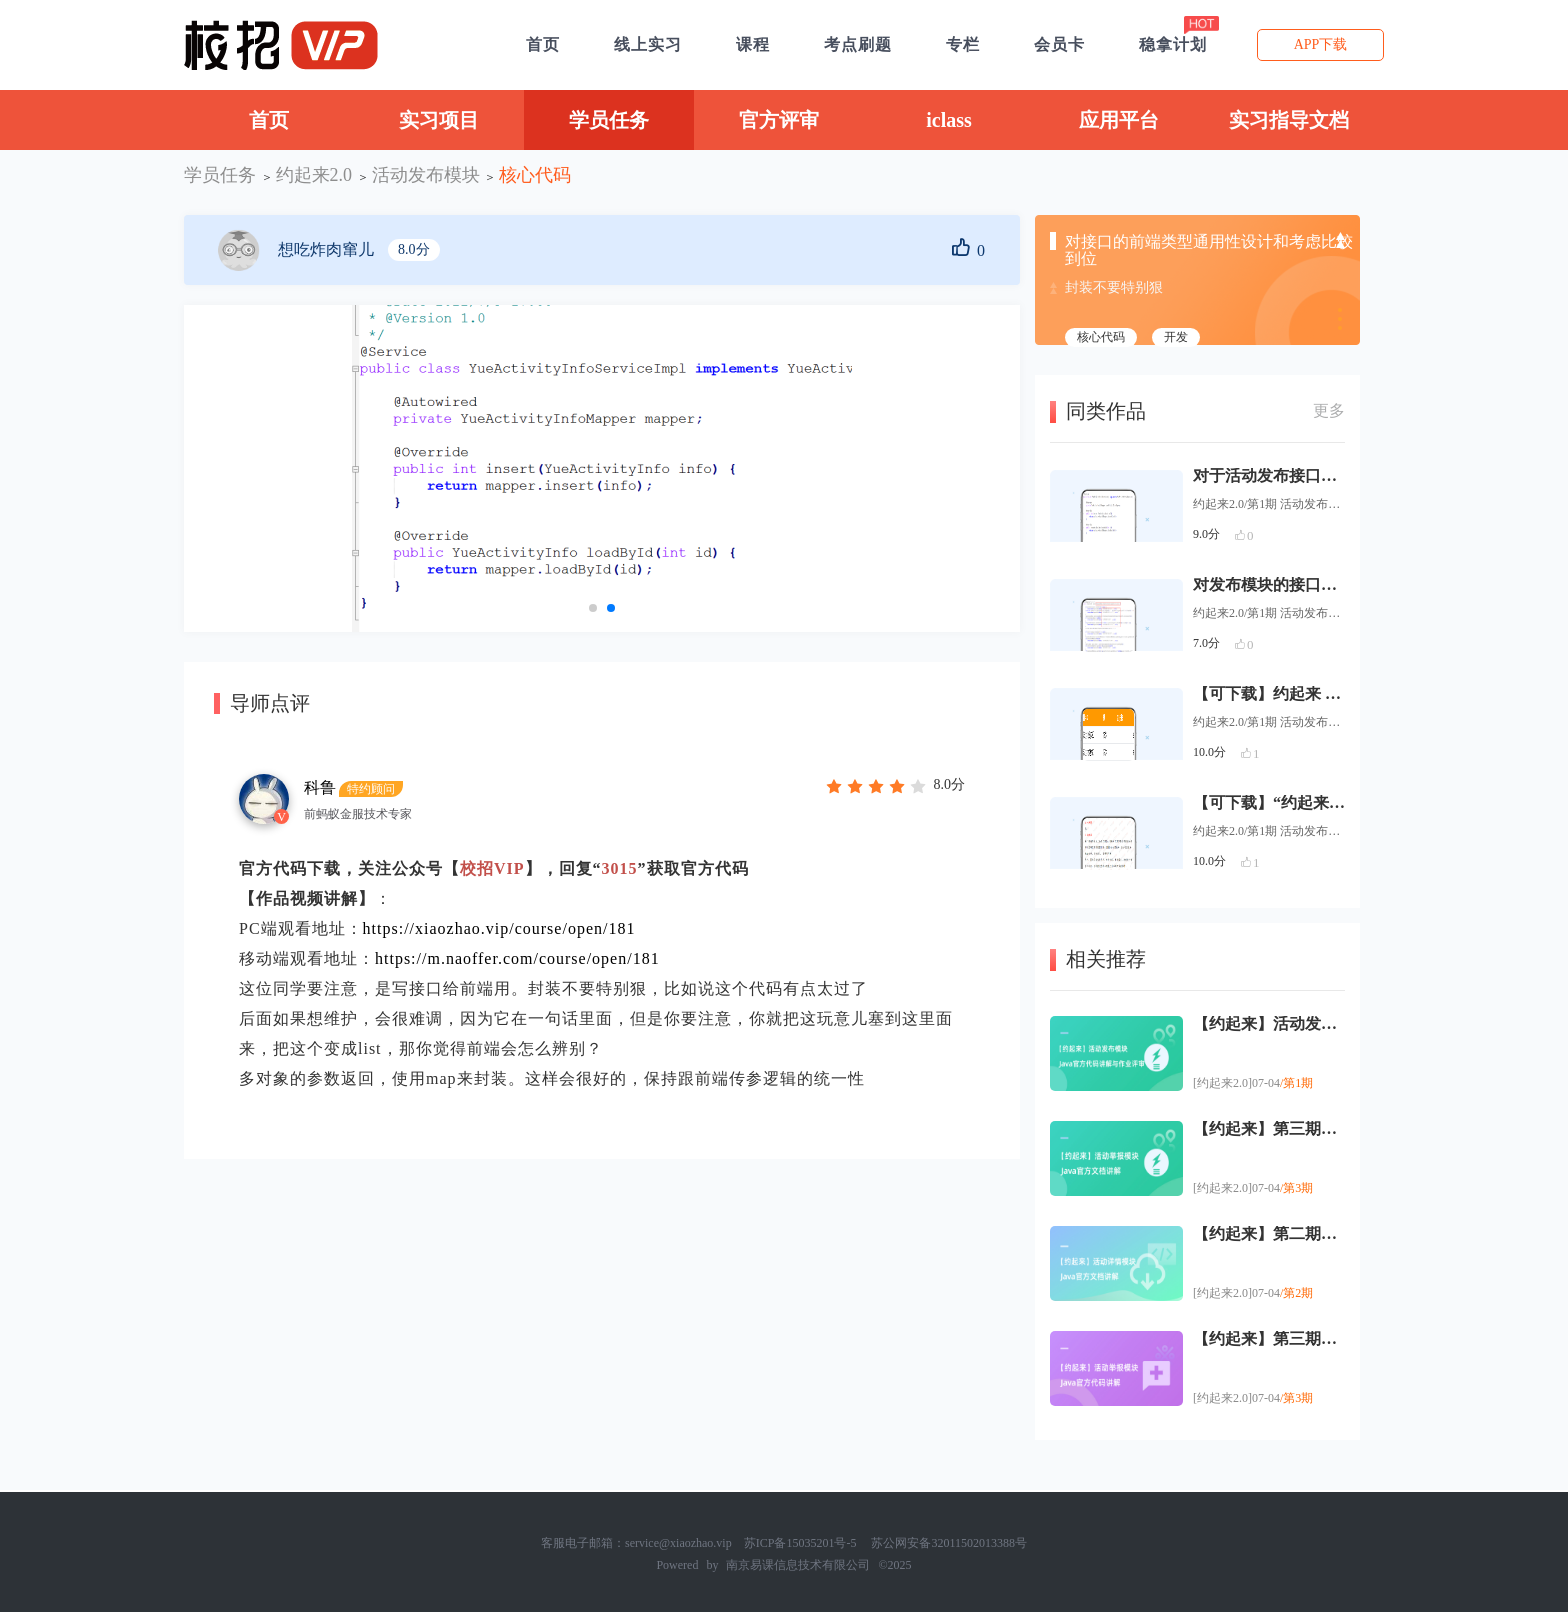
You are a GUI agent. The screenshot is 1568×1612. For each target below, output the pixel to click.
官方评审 (779, 120)
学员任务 (609, 120)
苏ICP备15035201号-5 (800, 1543)
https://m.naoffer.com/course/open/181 (517, 958)
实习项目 (439, 120)
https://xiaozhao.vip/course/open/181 (499, 928)
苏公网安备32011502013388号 (949, 1543)
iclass (949, 120)
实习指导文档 (1289, 120)
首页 (269, 120)
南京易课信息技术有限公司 (798, 1565)
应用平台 (1119, 120)
